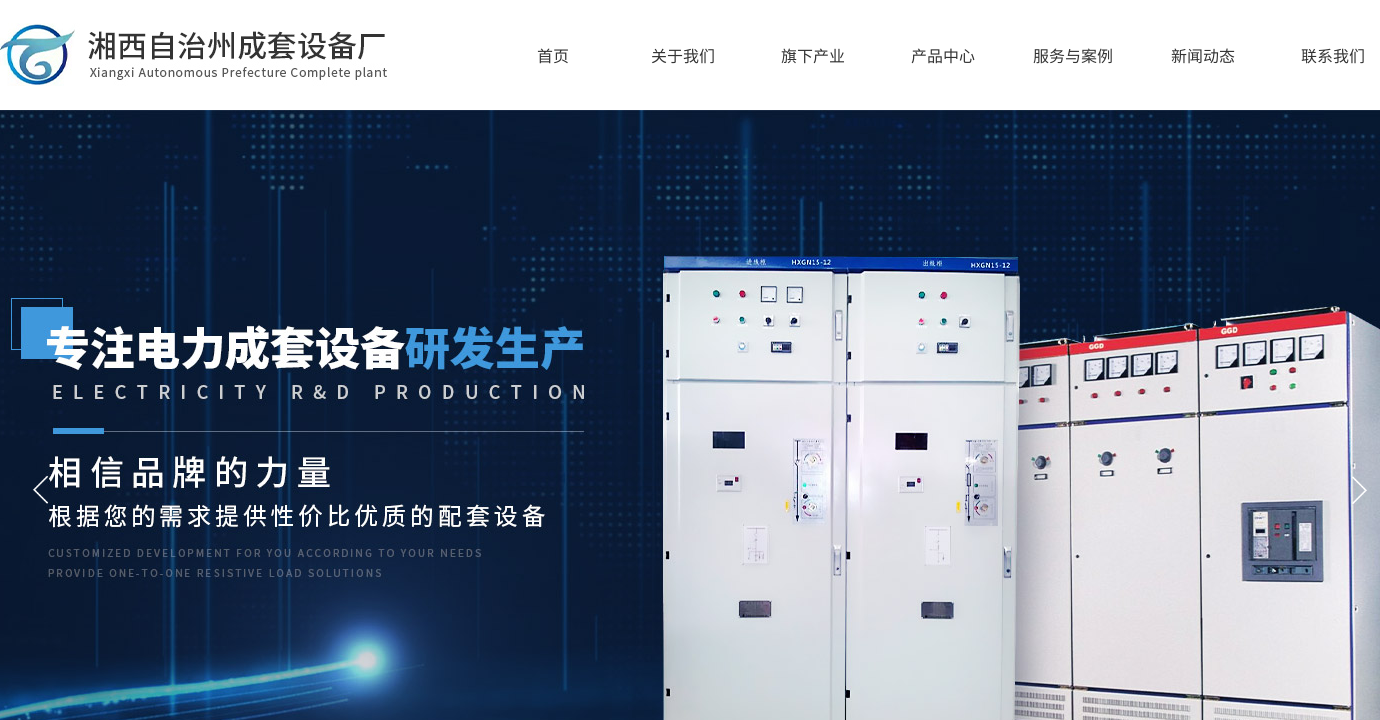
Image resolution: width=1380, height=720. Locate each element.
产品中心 (943, 55)
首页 (553, 55)
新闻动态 (1203, 55)
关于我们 (683, 55)
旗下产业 (813, 55)
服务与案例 (1073, 55)
